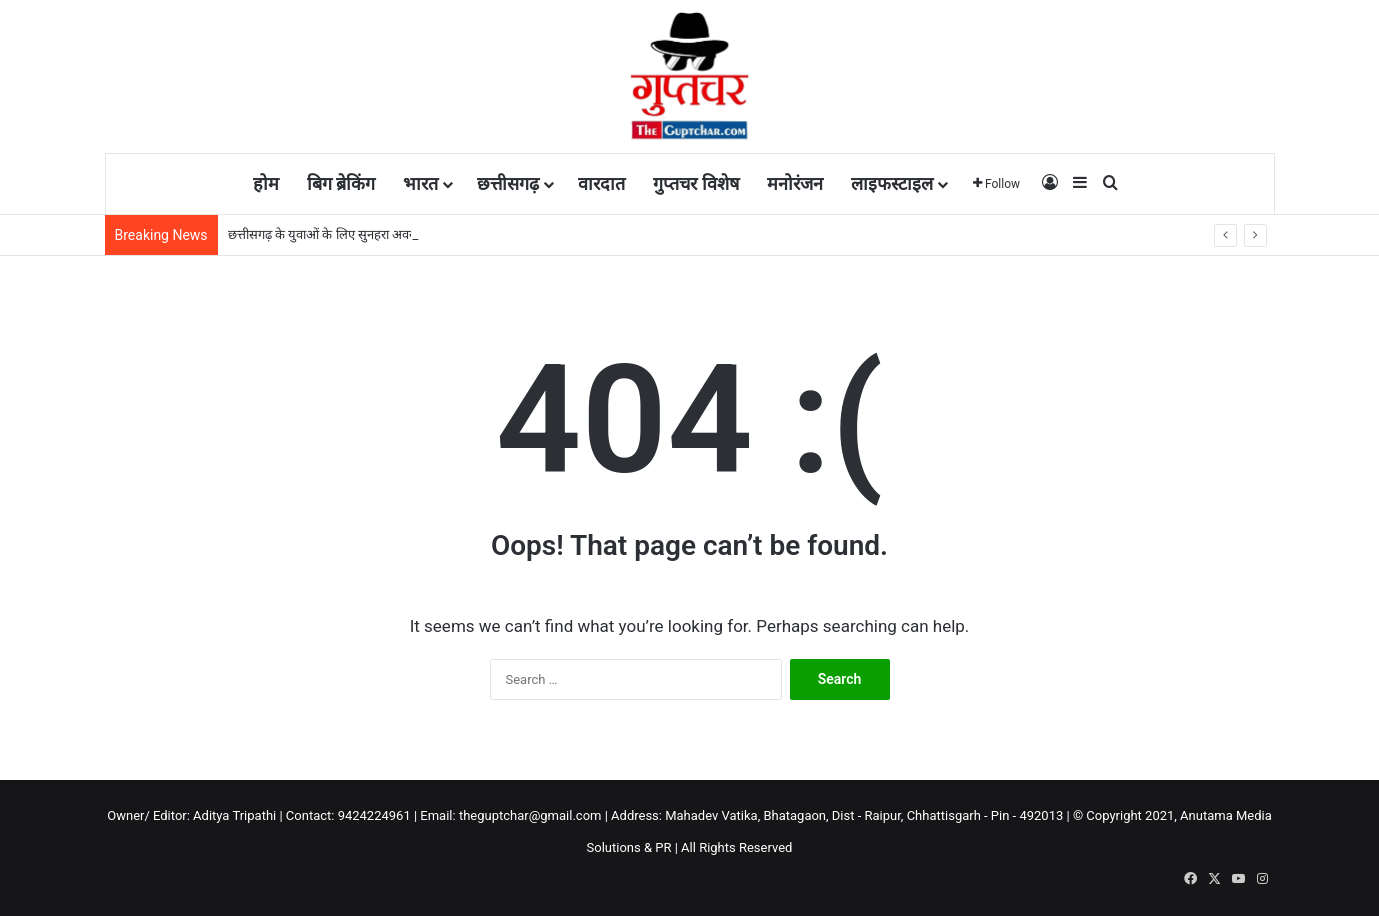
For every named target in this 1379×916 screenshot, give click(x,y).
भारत (420, 183)
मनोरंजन (795, 183)
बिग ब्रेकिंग (341, 183)
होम (266, 183)
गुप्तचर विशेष (695, 183)
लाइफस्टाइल (892, 183)
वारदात (601, 183)
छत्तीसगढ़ (508, 183)
